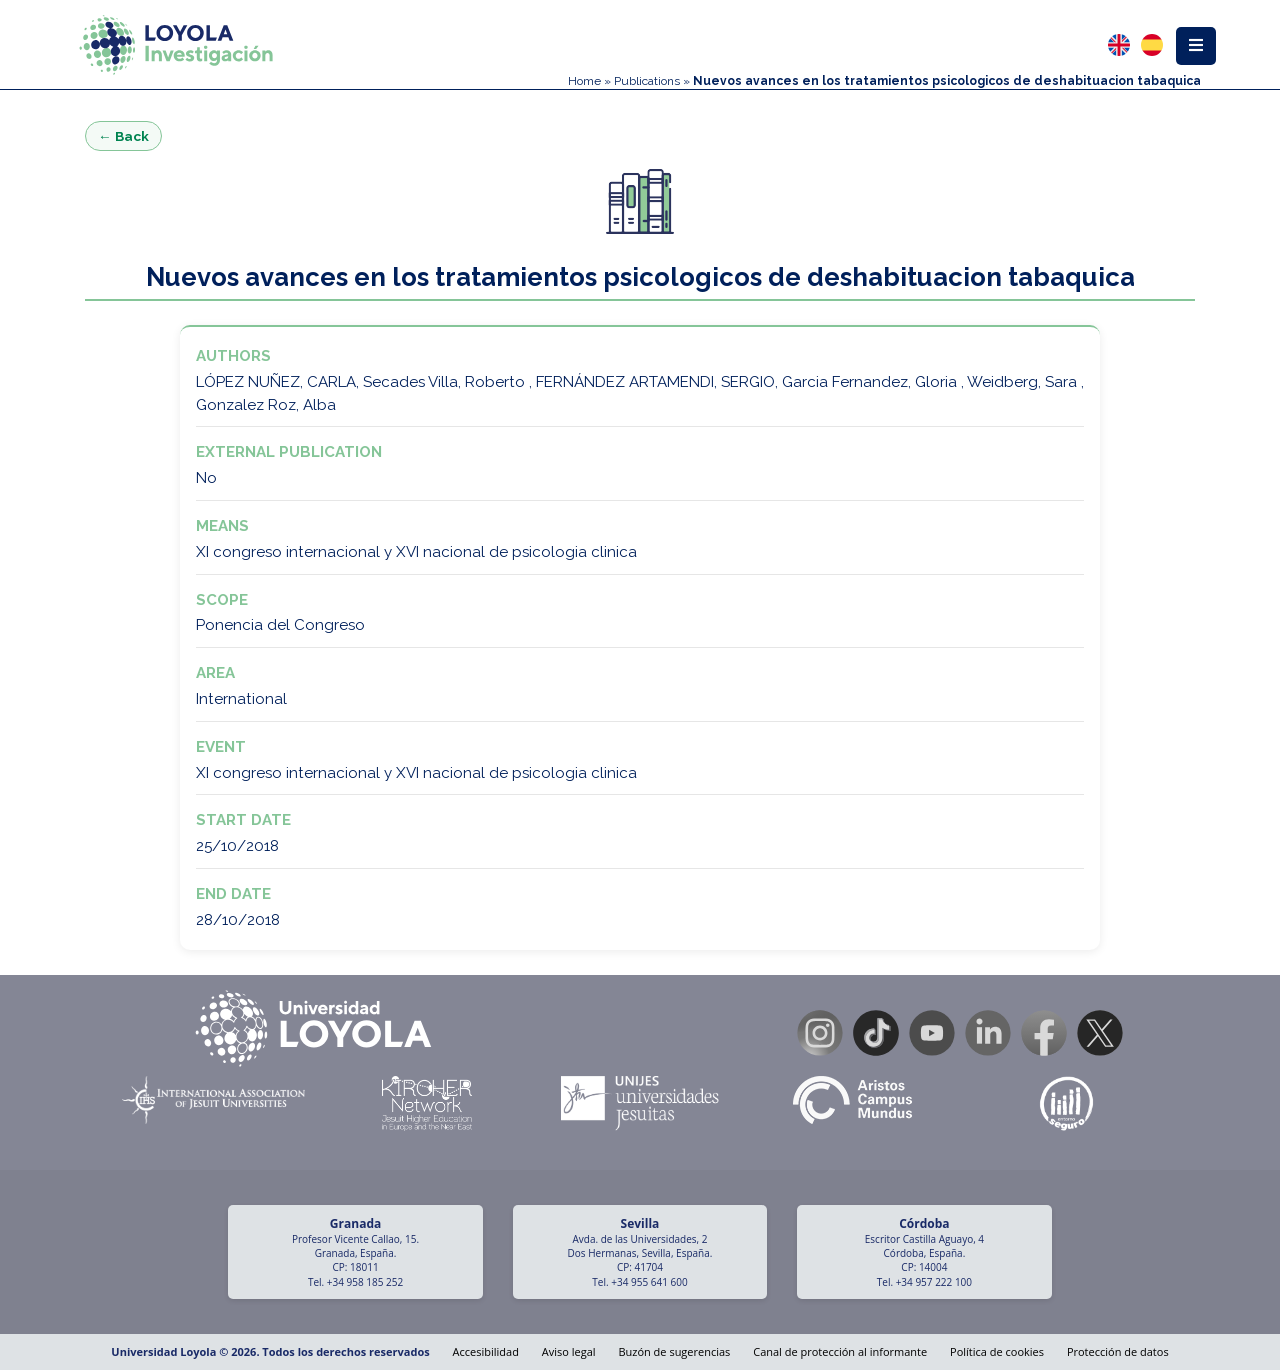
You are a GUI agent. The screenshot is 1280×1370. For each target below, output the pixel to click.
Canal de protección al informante (840, 1351)
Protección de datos (1118, 1351)
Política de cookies (997, 1351)
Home (584, 81)
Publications (647, 81)
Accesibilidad (486, 1351)
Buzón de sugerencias (674, 1351)
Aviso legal (569, 1351)
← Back (123, 136)
